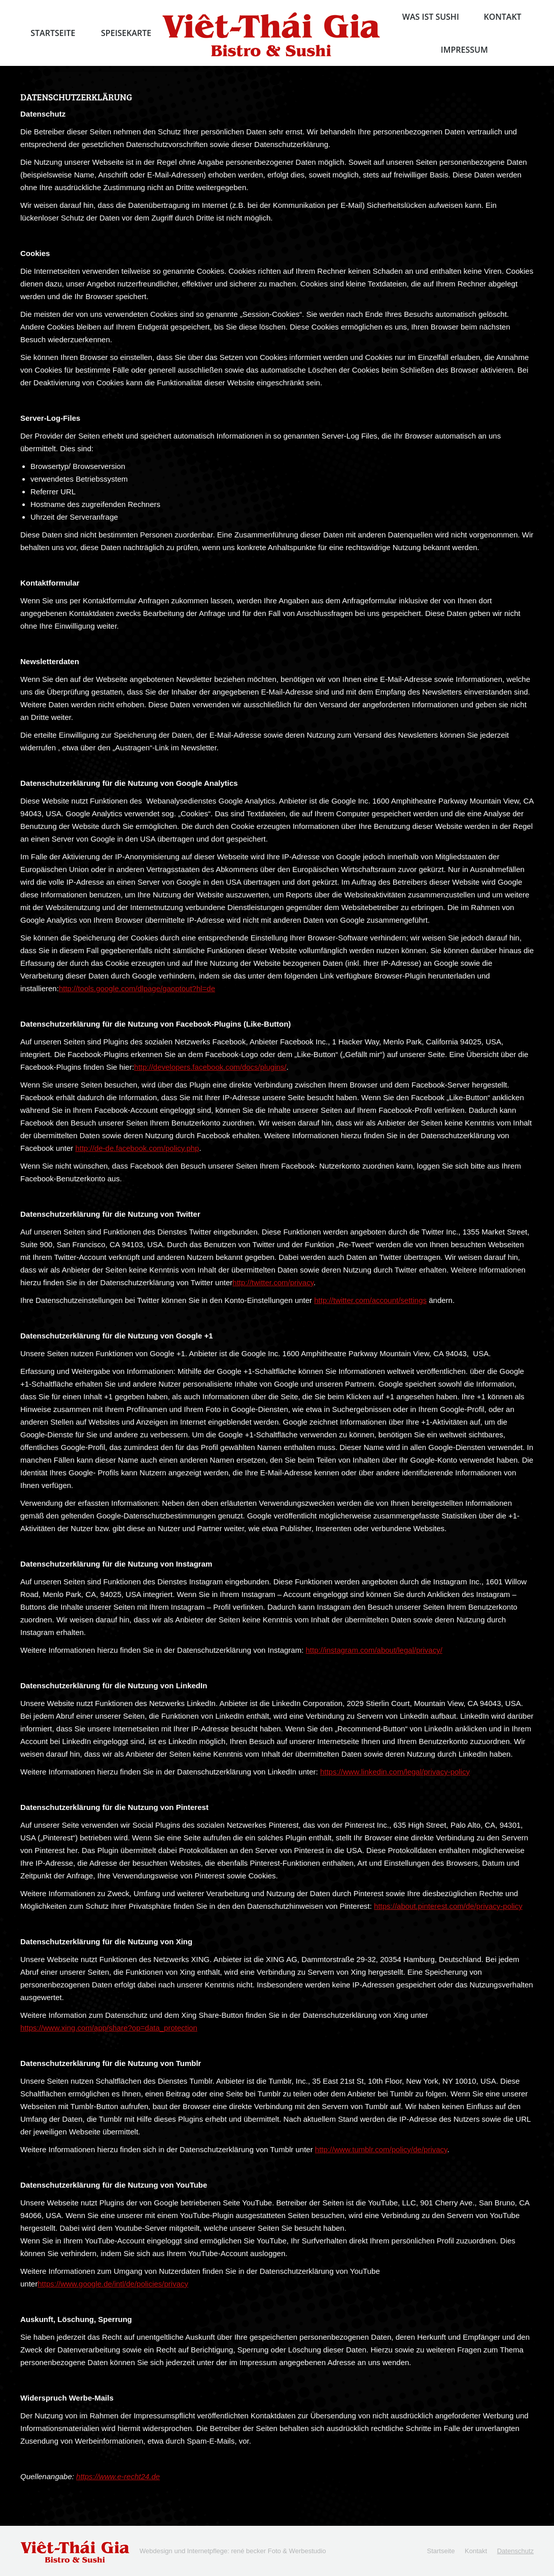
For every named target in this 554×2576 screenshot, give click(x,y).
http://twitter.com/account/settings (370, 1300)
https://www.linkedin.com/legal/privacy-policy (395, 1771)
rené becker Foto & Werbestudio (278, 2551)
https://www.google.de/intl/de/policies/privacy (113, 2283)
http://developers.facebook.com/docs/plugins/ (210, 1067)
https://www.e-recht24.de (118, 2476)
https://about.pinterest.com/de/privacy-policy (448, 1906)
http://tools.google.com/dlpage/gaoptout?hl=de (137, 988)
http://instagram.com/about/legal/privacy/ (374, 1650)
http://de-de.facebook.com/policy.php (137, 1148)
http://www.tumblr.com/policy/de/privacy (381, 2149)
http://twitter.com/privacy (273, 1282)
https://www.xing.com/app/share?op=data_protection (108, 2027)
